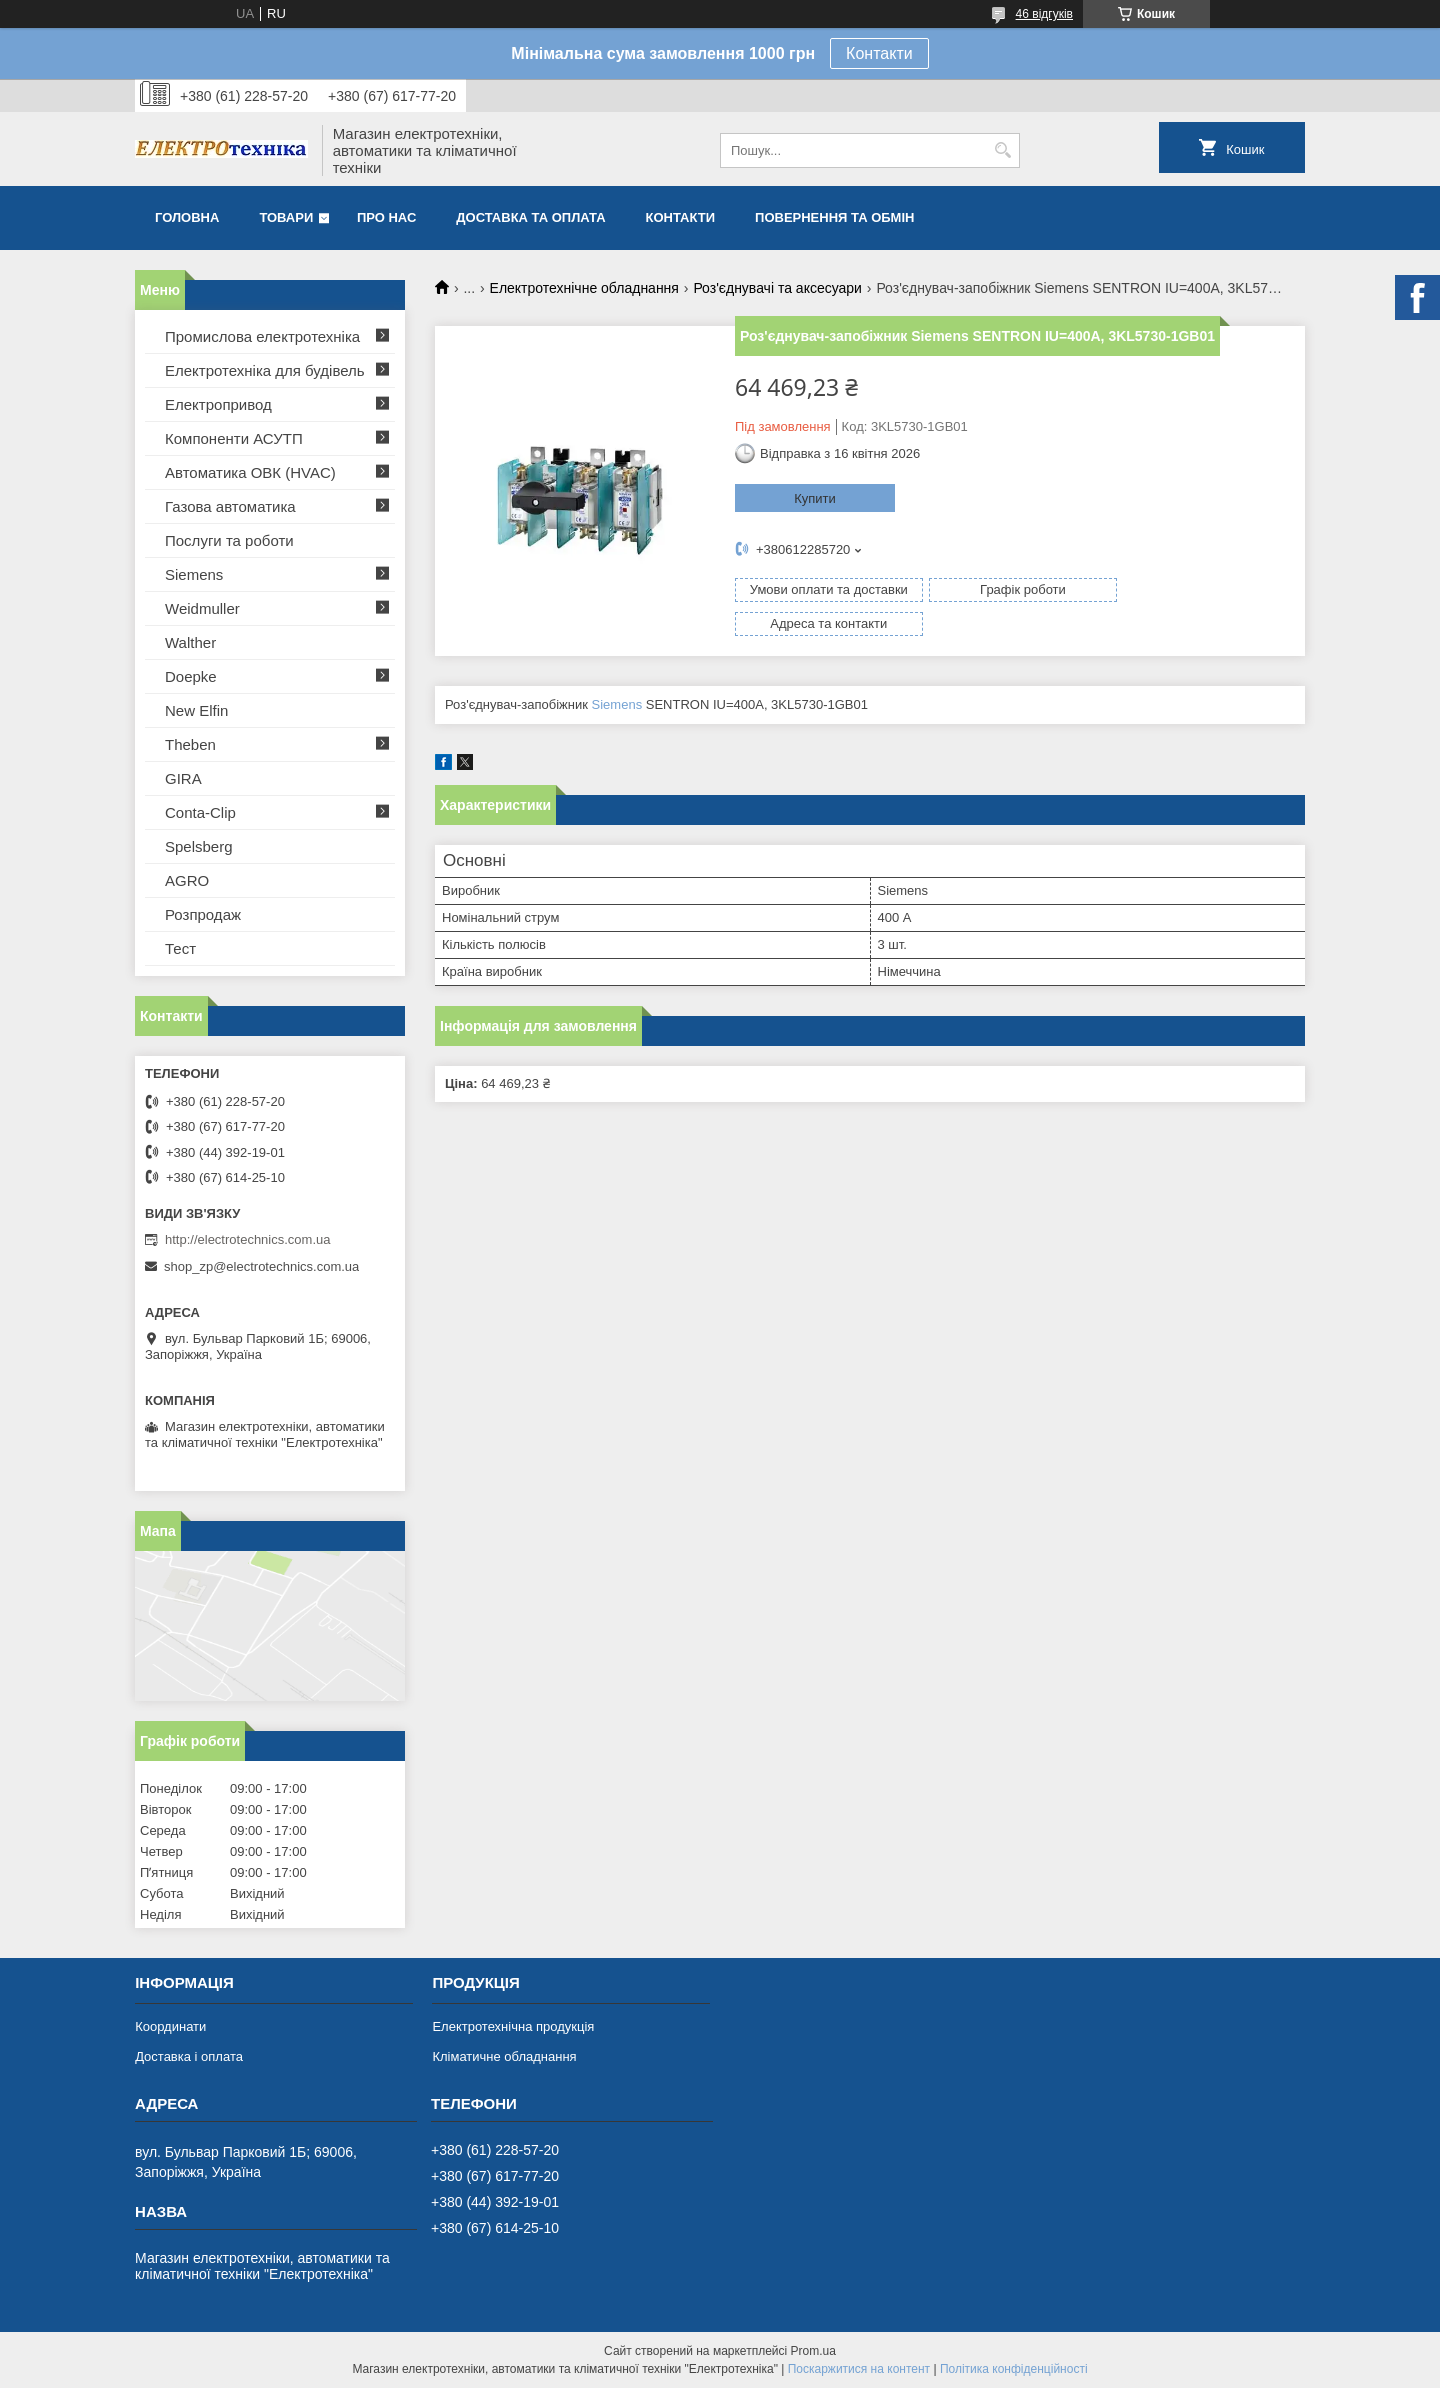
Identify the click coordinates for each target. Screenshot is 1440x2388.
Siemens (617, 674)
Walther (190, 642)
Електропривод (218, 404)
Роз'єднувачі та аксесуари (777, 288)
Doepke (191, 676)
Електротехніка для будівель (265, 370)
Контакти (879, 53)
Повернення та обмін (834, 217)
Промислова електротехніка (262, 336)
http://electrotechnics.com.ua (247, 1239)
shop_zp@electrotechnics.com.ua (261, 1266)
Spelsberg (199, 846)
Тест (180, 948)
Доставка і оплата (189, 2056)
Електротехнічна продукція (513, 2026)
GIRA (183, 778)
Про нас (386, 217)
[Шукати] (1002, 150)
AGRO (187, 880)
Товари (286, 217)
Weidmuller (202, 608)
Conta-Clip (200, 812)
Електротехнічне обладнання (584, 288)
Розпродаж (203, 914)
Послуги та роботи (229, 540)
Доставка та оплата (530, 217)
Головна (187, 217)
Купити (815, 498)
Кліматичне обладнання (504, 2056)
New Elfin (196, 710)
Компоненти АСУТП (234, 438)
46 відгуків (1044, 14)
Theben (190, 744)
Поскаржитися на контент (859, 2369)
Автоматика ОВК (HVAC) (250, 472)
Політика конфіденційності (1014, 2369)
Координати (170, 2026)
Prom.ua (813, 2351)
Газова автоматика (230, 506)
